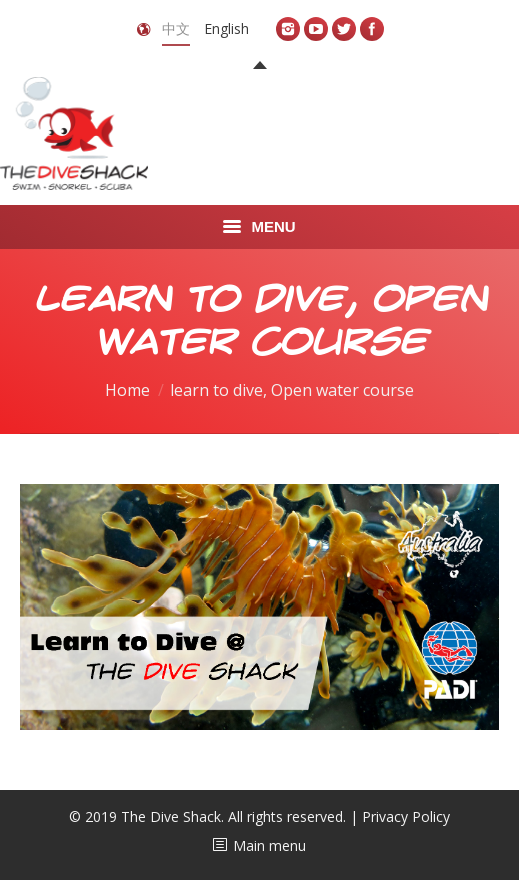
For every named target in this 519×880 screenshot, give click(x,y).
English (226, 28)
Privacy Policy (406, 816)
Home (127, 390)
